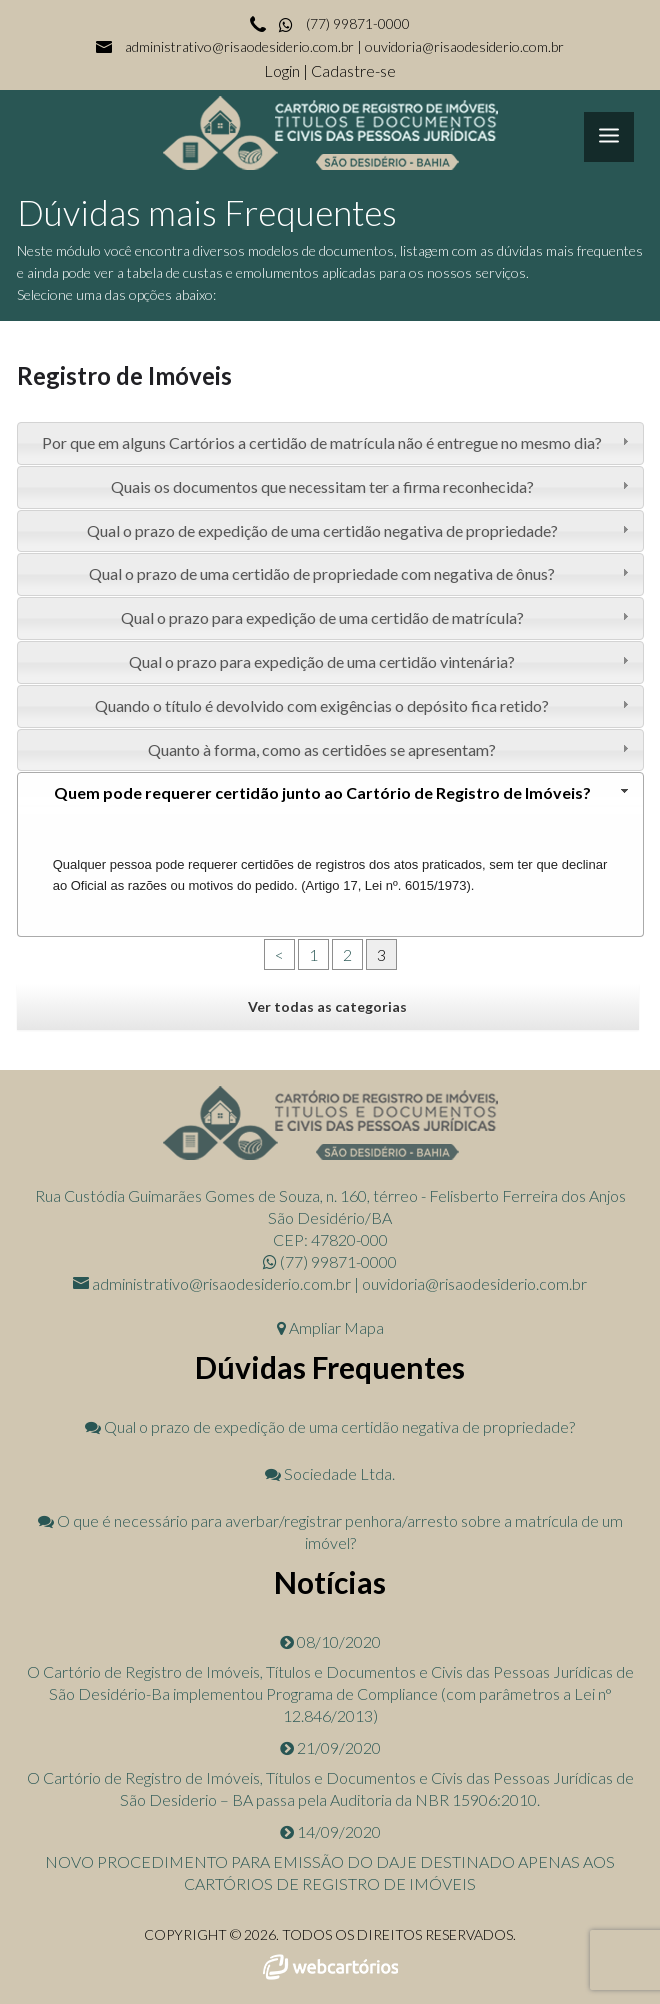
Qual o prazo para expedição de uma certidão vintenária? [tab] (381, 661)
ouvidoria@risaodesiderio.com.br (464, 46)
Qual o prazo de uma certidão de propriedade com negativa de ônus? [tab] (361, 573)
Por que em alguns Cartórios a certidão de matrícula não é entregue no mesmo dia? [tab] (337, 442)
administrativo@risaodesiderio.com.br (239, 46)
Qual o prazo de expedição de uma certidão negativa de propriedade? (330, 1426)
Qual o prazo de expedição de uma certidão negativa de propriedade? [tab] (360, 530)
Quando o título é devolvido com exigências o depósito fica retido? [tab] (364, 705)
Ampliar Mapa (330, 1327)
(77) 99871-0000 (343, 23)
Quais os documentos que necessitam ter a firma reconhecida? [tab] (372, 486)
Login (283, 70)
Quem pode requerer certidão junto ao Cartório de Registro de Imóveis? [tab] (343, 792)
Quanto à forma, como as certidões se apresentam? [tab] (390, 749)
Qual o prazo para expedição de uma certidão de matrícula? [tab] (377, 617)
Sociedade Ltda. (330, 1473)
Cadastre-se (353, 70)
